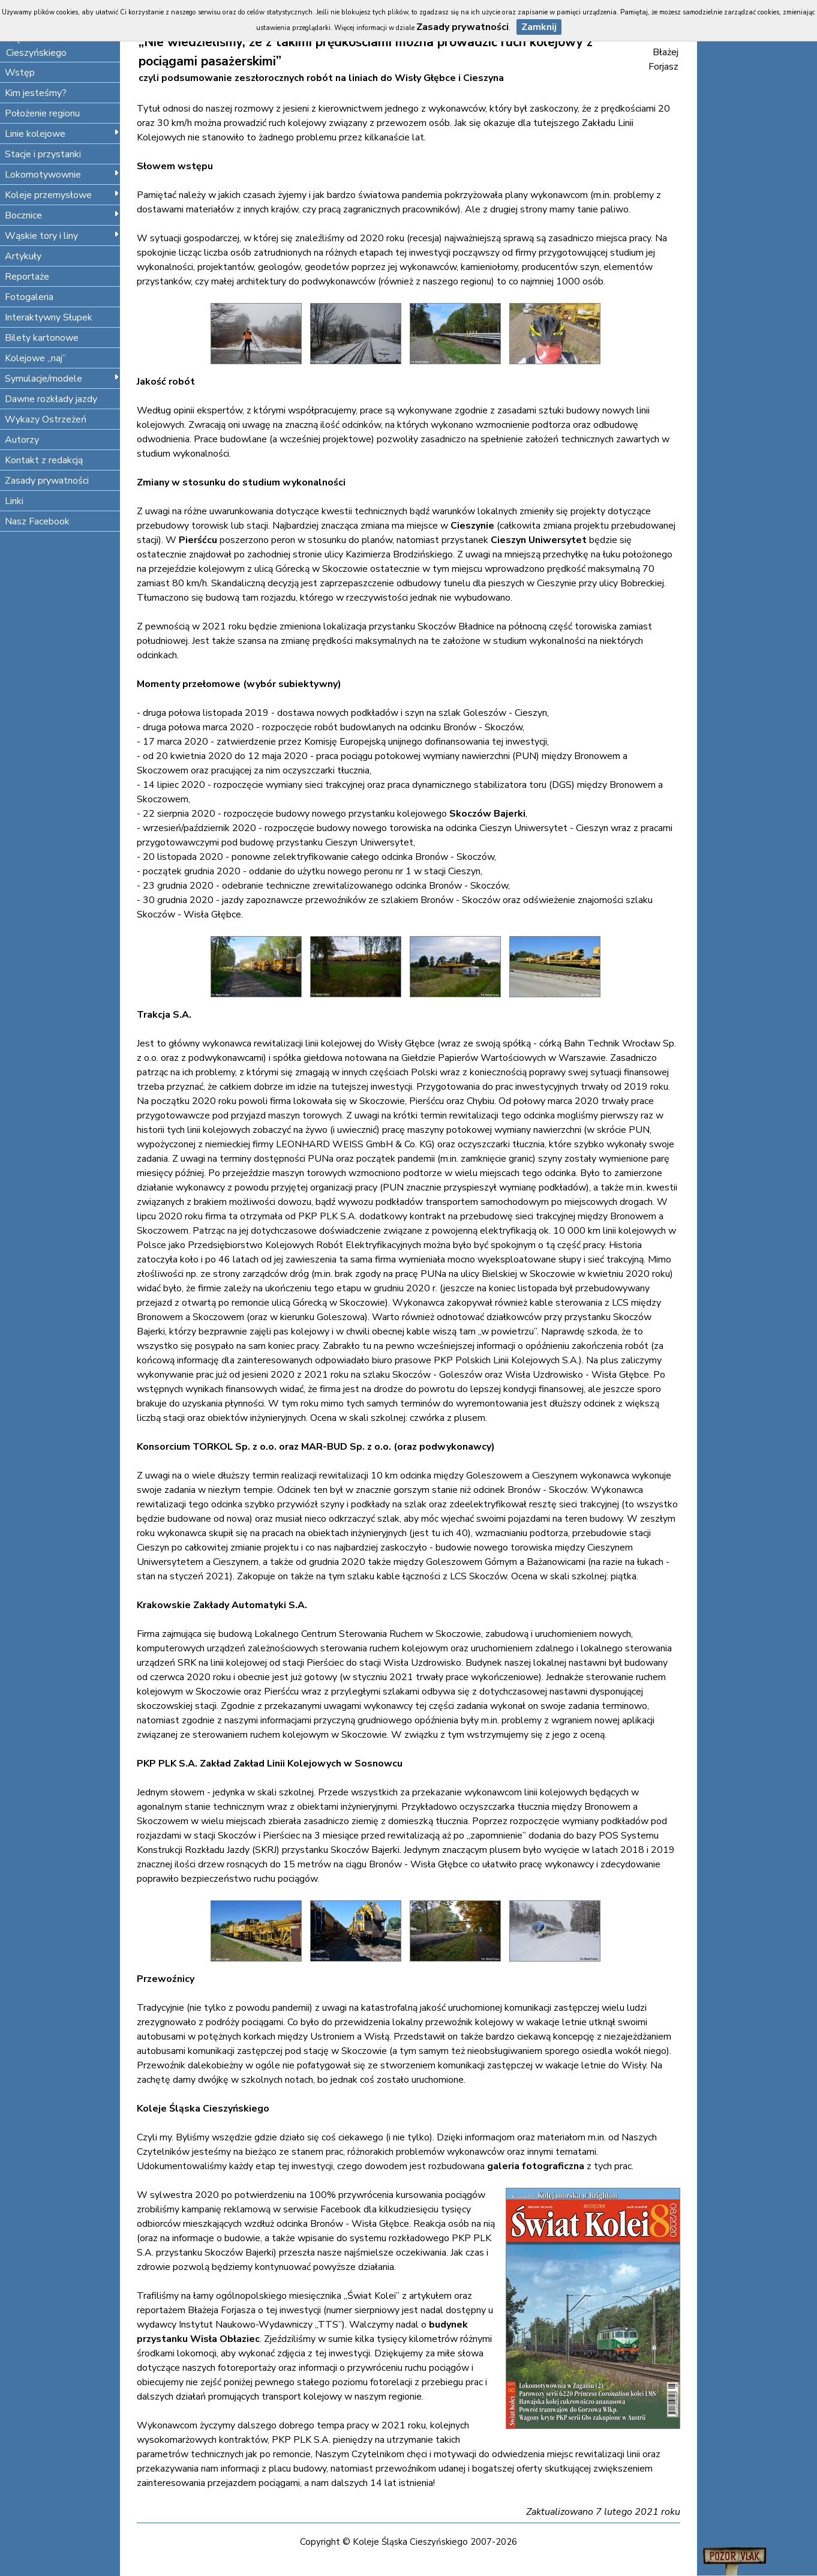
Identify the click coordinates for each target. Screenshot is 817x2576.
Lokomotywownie (62, 174)
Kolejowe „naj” (35, 358)
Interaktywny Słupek (48, 317)
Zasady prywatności (47, 480)
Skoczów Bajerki (487, 813)
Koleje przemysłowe (62, 195)
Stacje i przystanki (43, 154)
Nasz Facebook (37, 521)
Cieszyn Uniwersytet (539, 540)
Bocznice (62, 215)
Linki (14, 501)
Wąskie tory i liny (62, 235)
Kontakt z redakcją (44, 460)
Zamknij (539, 27)
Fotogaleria (29, 297)
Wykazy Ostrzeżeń (45, 419)
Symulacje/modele (62, 378)
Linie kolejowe (62, 133)
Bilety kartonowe (42, 337)
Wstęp (20, 72)
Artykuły (23, 256)
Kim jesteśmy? (36, 93)
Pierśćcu (198, 540)
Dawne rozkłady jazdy (51, 399)
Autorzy (22, 439)
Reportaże (27, 276)
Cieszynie (472, 525)
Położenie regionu (42, 113)
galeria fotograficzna (535, 2166)
